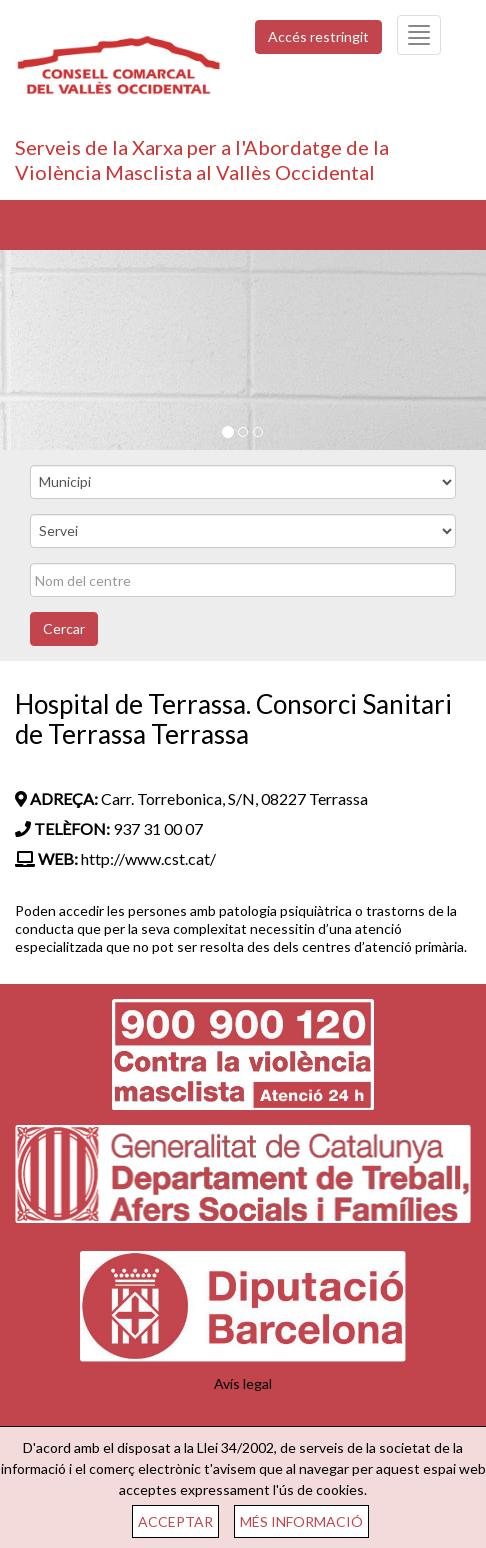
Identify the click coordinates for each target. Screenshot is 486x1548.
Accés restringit (318, 36)
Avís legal (243, 1383)
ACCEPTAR (175, 1521)
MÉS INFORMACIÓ (301, 1521)
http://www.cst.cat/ (148, 858)
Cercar (64, 628)
